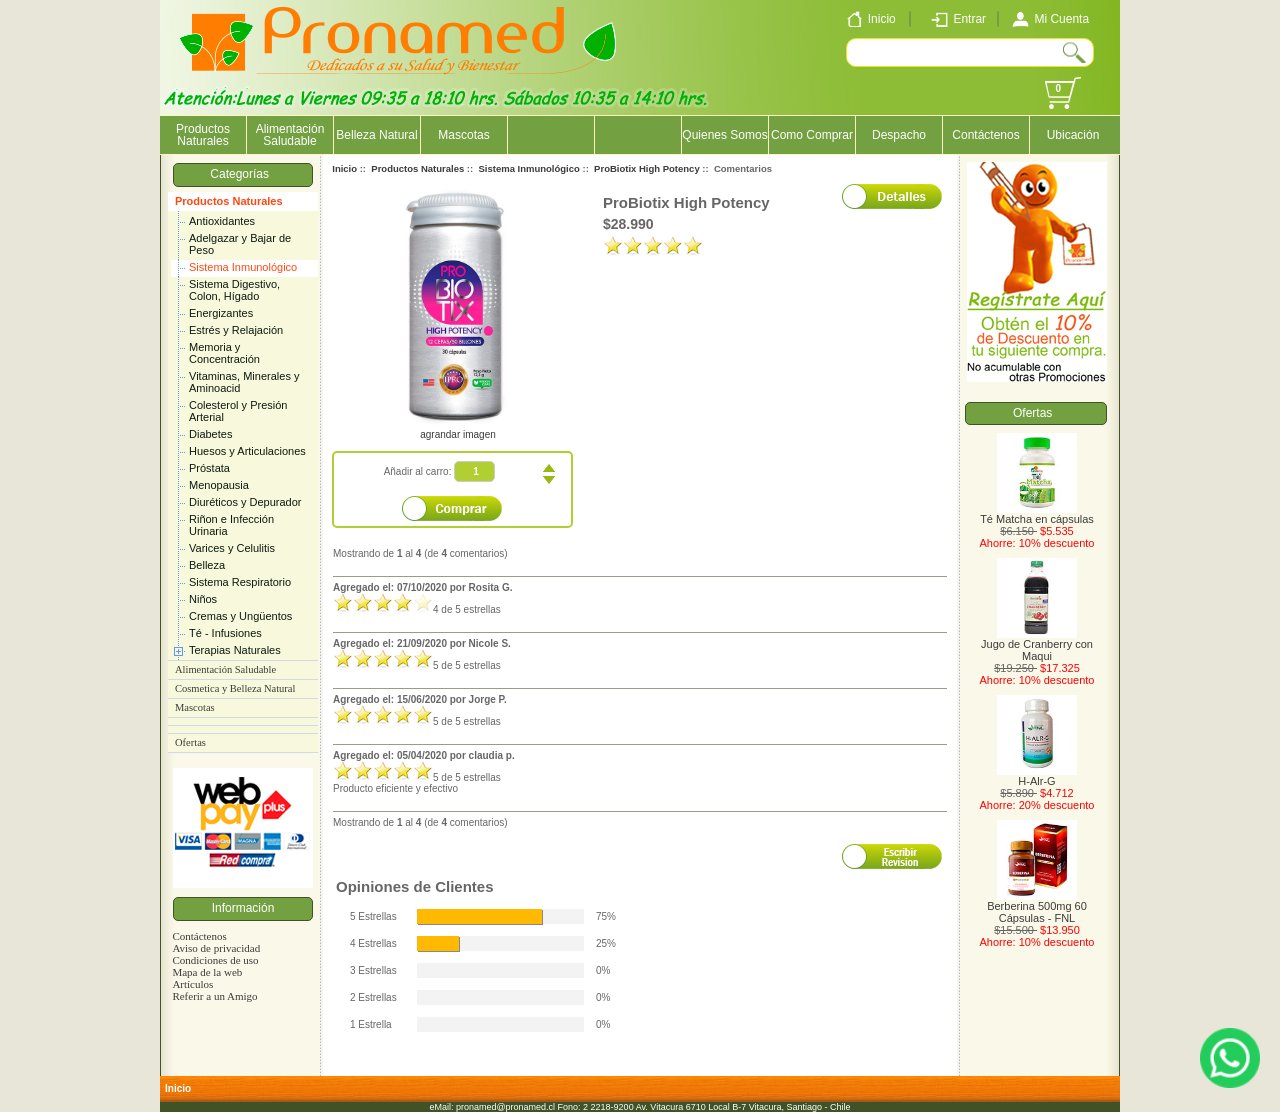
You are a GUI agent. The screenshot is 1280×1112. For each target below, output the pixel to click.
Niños (203, 599)
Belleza (207, 565)
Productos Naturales (229, 201)
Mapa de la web (207, 972)
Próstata (209, 468)
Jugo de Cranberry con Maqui (1037, 645)
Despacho (899, 135)
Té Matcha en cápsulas (1037, 514)
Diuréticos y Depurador (245, 502)
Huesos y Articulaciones (247, 451)
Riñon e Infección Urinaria (231, 525)
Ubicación (1073, 135)
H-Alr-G (1037, 776)
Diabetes (210, 434)
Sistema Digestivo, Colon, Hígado (234, 290)
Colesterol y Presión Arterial (238, 411)
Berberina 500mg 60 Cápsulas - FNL (1037, 907)
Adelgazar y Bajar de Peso (240, 244)
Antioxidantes (222, 221)
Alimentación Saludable (290, 135)
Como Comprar (812, 135)
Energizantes (221, 313)
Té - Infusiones (225, 633)
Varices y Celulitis (232, 548)
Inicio (344, 168)
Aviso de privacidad (216, 948)
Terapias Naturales (235, 650)
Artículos (192, 984)
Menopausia (219, 485)
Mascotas (463, 135)
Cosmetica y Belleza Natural (235, 688)
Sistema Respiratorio (240, 582)
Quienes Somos (724, 135)
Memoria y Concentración (224, 353)
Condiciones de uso (215, 960)
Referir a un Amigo (214, 996)
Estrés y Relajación (236, 330)
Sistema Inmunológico (243, 267)
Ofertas (190, 742)
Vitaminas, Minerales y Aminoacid (244, 382)
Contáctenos (985, 135)
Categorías (242, 174)
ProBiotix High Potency (647, 168)
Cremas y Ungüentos (240, 616)
